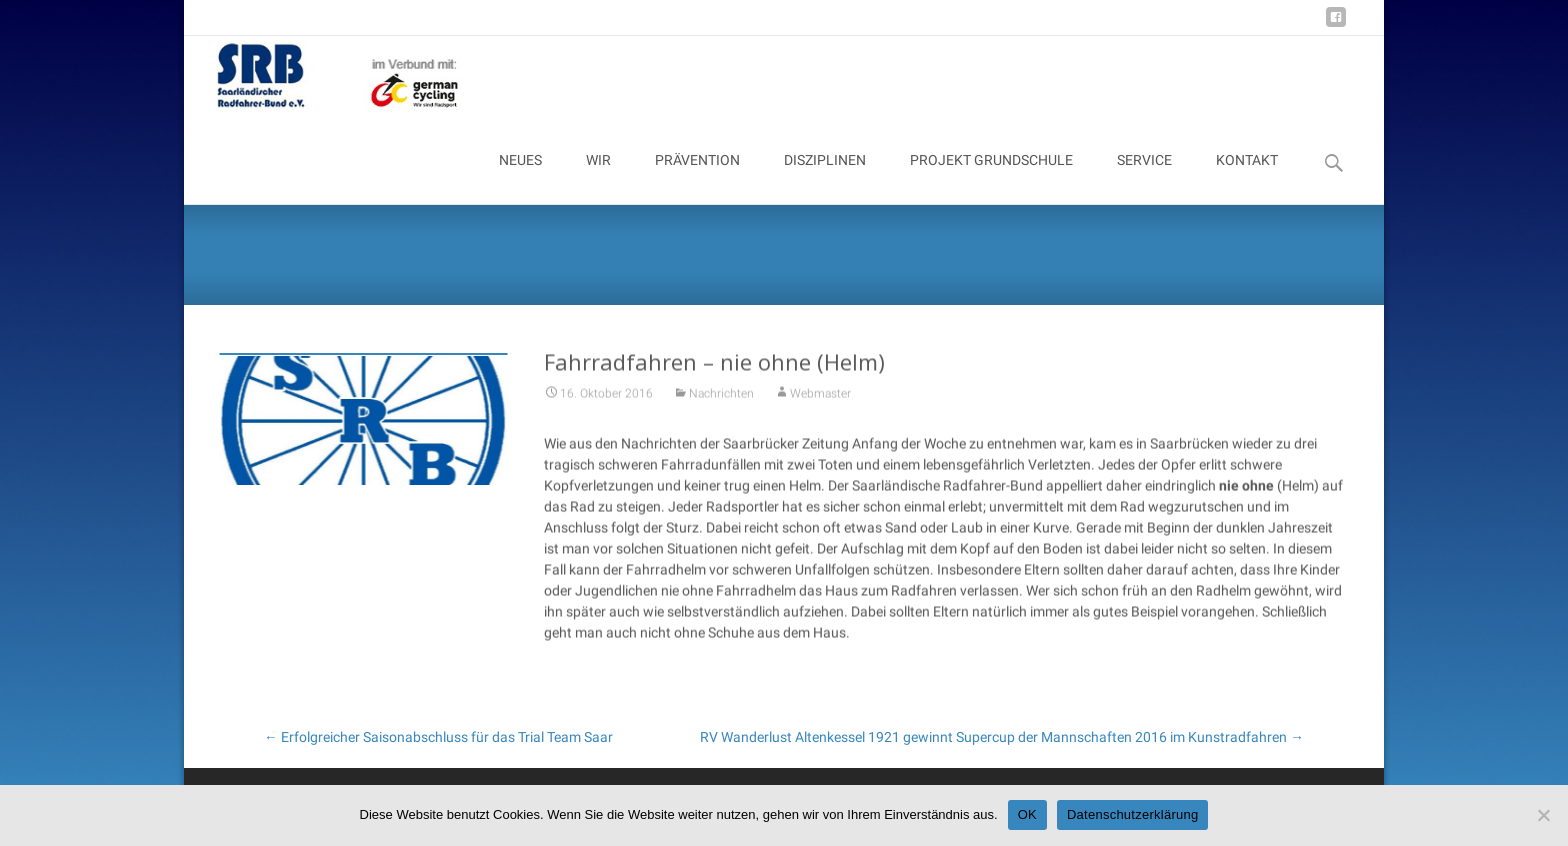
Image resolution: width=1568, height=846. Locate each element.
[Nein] (1543, 815)
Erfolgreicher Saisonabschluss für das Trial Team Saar (438, 737)
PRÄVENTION (697, 178)
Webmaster (820, 398)
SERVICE (1144, 178)
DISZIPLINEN (825, 178)
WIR (598, 178)
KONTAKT (1247, 178)
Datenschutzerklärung (1132, 814)
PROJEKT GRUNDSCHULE (991, 178)
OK (1027, 814)
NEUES (520, 178)
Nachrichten (721, 398)
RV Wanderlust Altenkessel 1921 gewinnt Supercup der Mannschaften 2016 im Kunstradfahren (1002, 737)
